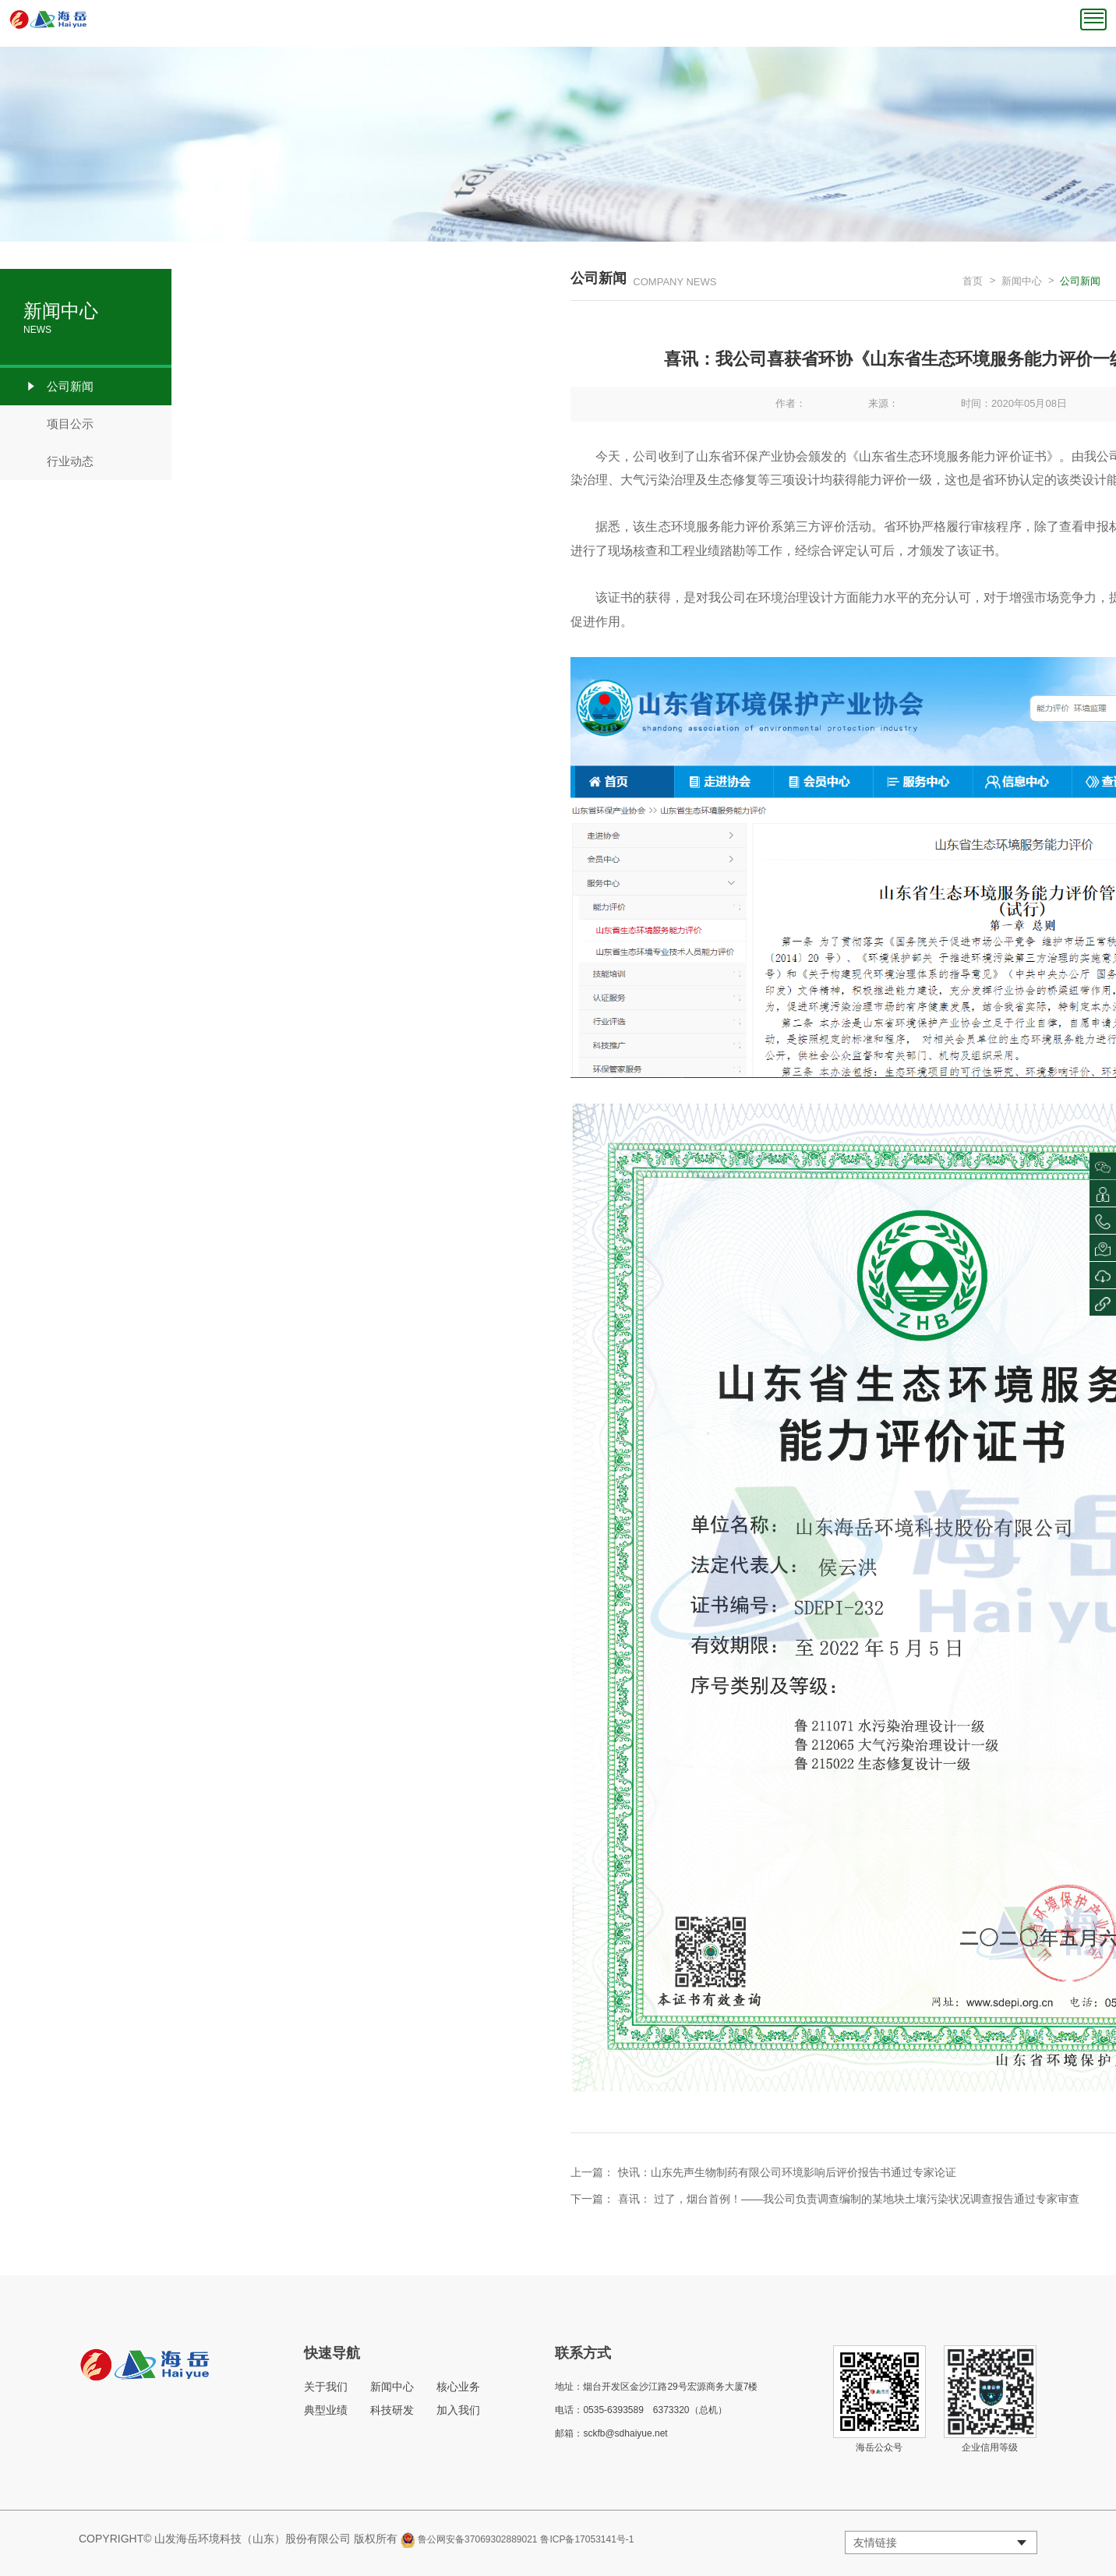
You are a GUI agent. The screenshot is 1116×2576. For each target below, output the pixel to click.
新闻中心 (1021, 281)
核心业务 (458, 2386)
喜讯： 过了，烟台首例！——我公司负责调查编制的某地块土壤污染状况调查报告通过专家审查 (848, 2199)
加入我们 (458, 2410)
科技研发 (392, 2410)
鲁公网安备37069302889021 (477, 2539)
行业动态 (58, 461)
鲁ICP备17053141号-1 (587, 2539)
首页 (972, 281)
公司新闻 (58, 386)
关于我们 (326, 2386)
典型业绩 (326, 2410)
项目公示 (58, 424)
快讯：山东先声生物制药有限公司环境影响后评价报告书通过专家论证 (787, 2172)
